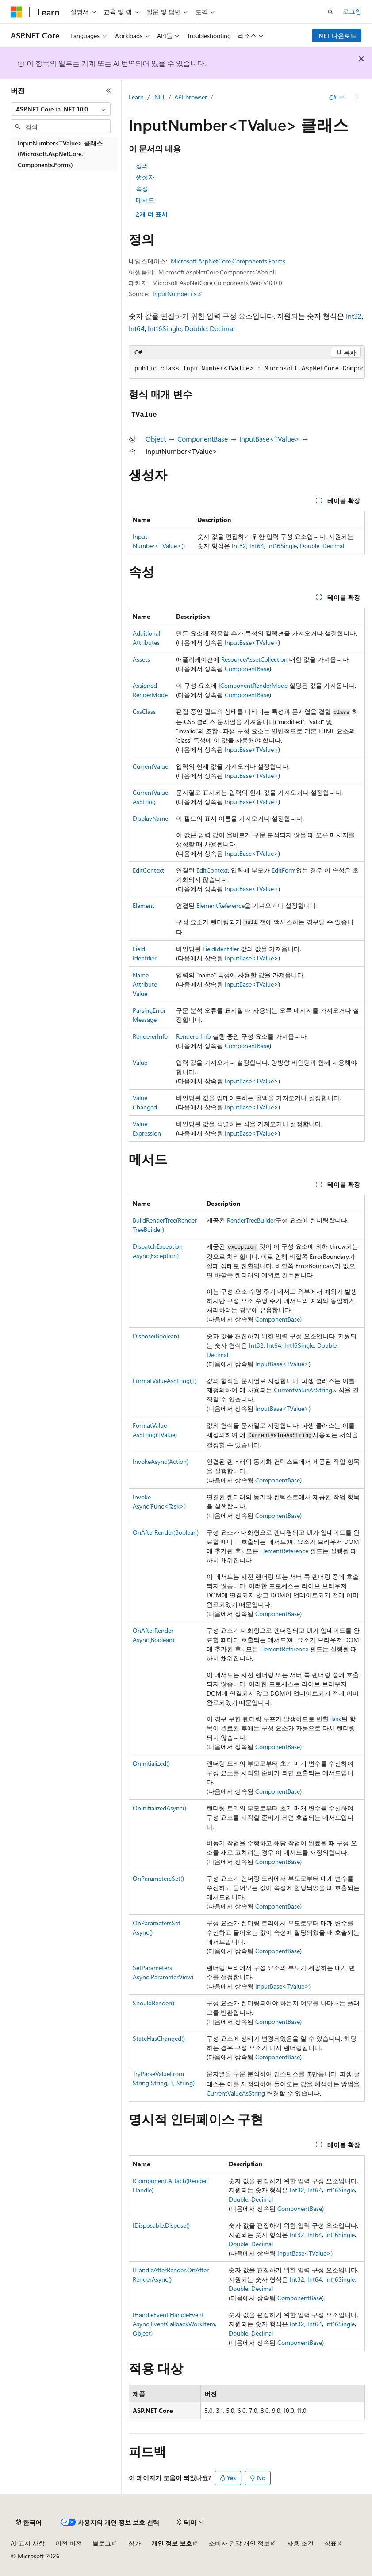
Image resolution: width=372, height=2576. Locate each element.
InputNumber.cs (174, 294)
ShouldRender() (153, 2003)
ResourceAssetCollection (254, 659)
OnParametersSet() (158, 1878)
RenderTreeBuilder (251, 1220)
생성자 (145, 177)
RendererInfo (150, 1036)
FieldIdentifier (221, 949)
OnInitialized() (151, 1763)
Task (335, 1719)
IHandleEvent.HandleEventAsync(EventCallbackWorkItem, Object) (174, 2323)
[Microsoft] (16, 12)
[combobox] (61, 109)
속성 (142, 188)
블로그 (101, 2543)
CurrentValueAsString (303, 1390)
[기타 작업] (357, 98)
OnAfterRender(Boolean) (166, 1532)
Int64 (137, 328)
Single (171, 328)
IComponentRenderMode (253, 685)
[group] (247, 369)
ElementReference (220, 905)
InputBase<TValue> (269, 438)
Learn (136, 97)
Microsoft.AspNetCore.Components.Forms (228, 261)
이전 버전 (68, 2543)
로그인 (352, 11)
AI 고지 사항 (28, 2543)
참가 (134, 2543)
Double (195, 328)
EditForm (284, 870)
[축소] (108, 91)
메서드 (145, 200)
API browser (190, 97)
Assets (141, 659)
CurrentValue (150, 766)
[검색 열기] (330, 12)
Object (156, 438)
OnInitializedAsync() (159, 1808)
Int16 (155, 328)
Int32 (354, 315)
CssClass (144, 711)
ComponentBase (202, 438)
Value (140, 1062)
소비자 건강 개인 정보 (239, 2543)
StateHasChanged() (159, 2038)
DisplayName (150, 818)
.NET (159, 97)
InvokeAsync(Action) (160, 1461)
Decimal (222, 328)
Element (143, 905)
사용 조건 (300, 2543)
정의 (142, 165)
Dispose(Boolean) (156, 1336)
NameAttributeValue (145, 984)
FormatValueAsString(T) (164, 1380)
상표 (330, 2543)
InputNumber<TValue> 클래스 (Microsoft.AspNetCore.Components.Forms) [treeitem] (60, 154)
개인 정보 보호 (171, 2543)
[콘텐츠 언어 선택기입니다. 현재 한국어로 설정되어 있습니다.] (29, 2522)
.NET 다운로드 (337, 35)
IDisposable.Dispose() (161, 2225)
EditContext (148, 870)
